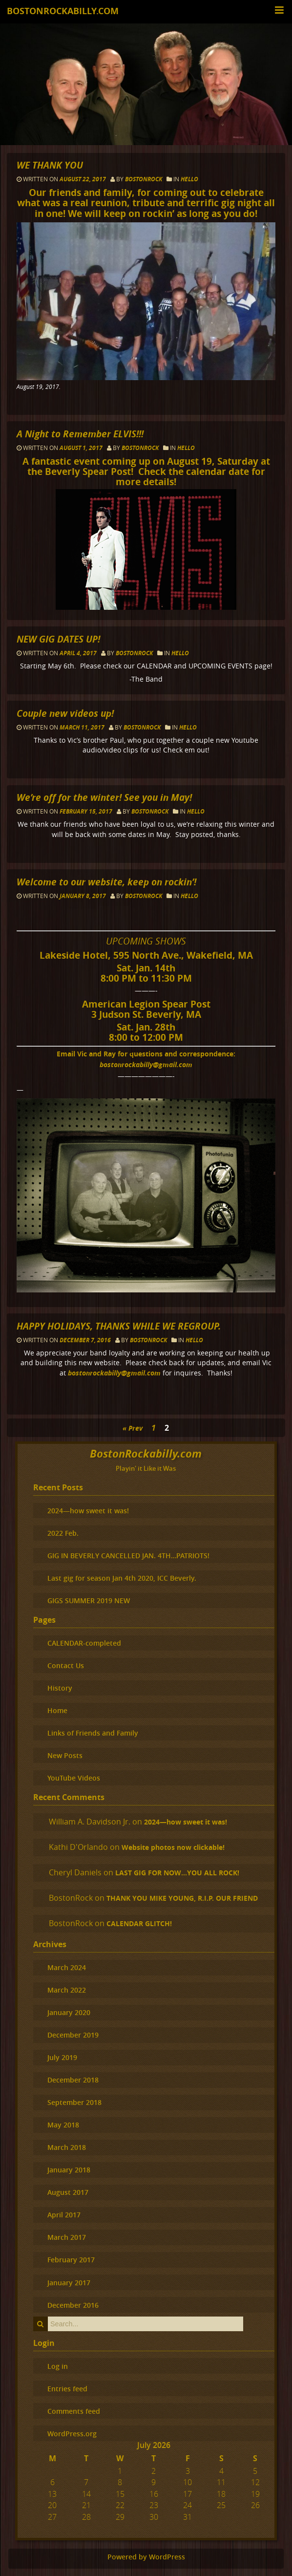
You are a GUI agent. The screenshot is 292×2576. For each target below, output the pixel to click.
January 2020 (68, 2012)
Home (57, 1710)
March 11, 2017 (83, 727)
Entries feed (67, 2388)
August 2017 (67, 2192)
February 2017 (71, 2259)
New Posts (65, 1755)
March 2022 (66, 1990)
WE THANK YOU (50, 165)
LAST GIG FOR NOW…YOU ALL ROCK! (177, 1873)
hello (189, 179)
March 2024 (66, 1967)
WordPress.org (72, 2433)
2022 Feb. (63, 1533)
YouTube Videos (73, 1777)
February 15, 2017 (87, 811)
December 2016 (73, 2305)
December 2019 (73, 2034)
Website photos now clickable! (173, 1847)
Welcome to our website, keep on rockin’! (106, 881)
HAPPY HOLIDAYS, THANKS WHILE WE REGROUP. (119, 1325)
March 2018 (66, 2147)
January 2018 (68, 2169)
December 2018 (73, 2079)
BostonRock (143, 179)
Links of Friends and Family (92, 1733)
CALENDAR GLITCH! (139, 1924)
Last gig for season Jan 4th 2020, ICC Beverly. (121, 1578)
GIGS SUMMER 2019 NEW (88, 1600)
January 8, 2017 (83, 896)
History (59, 1688)
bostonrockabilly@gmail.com (146, 1064)
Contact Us (65, 1665)
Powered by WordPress (146, 2557)
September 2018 (74, 2102)
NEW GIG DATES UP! (58, 638)
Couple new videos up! (65, 713)
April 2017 (64, 2214)
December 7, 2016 (86, 1340)
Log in (57, 2366)
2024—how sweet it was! (88, 1510)
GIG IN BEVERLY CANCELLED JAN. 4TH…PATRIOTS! (128, 1555)
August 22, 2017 (83, 179)
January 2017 (68, 2282)
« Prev (133, 1428)
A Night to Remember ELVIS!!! (80, 433)
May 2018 (63, 2124)
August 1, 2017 (82, 448)
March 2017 (66, 2237)
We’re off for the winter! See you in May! (104, 797)
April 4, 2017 (79, 653)
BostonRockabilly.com (63, 11)
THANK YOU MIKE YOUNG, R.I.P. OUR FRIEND (182, 1898)
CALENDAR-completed (84, 1643)
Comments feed (73, 2411)
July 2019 (62, 2057)
